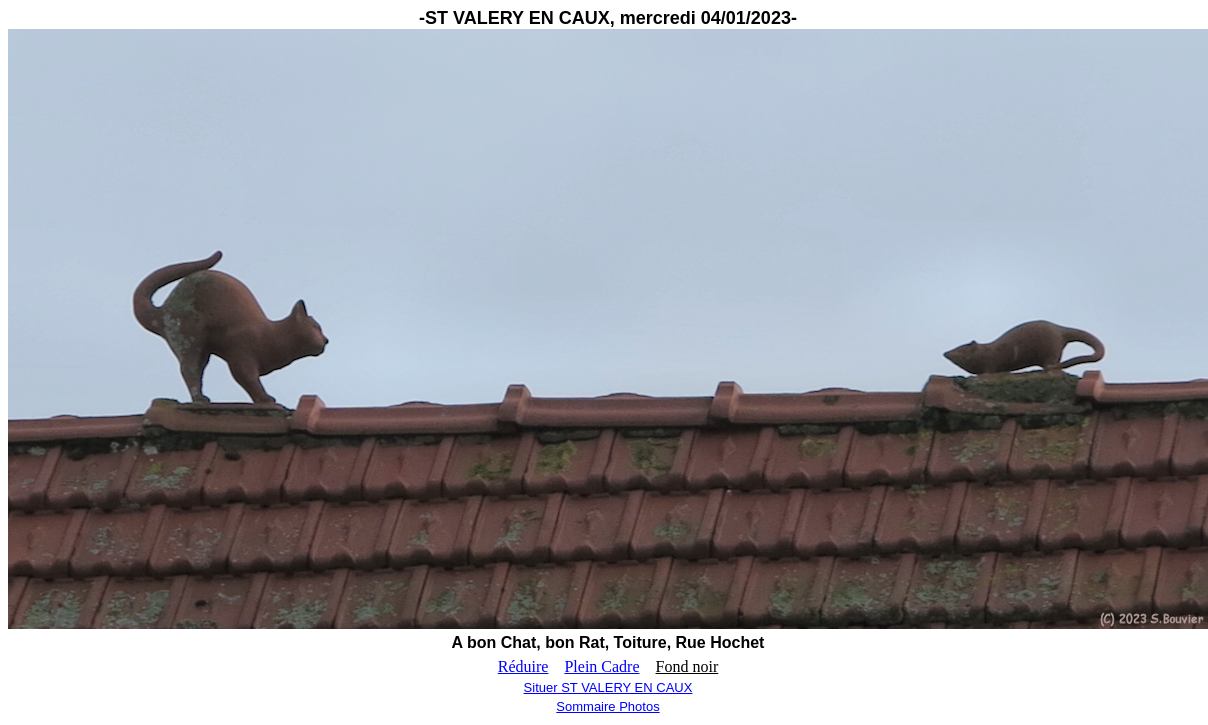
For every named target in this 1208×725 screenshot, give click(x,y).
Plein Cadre (601, 666)
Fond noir (687, 666)
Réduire (523, 666)
